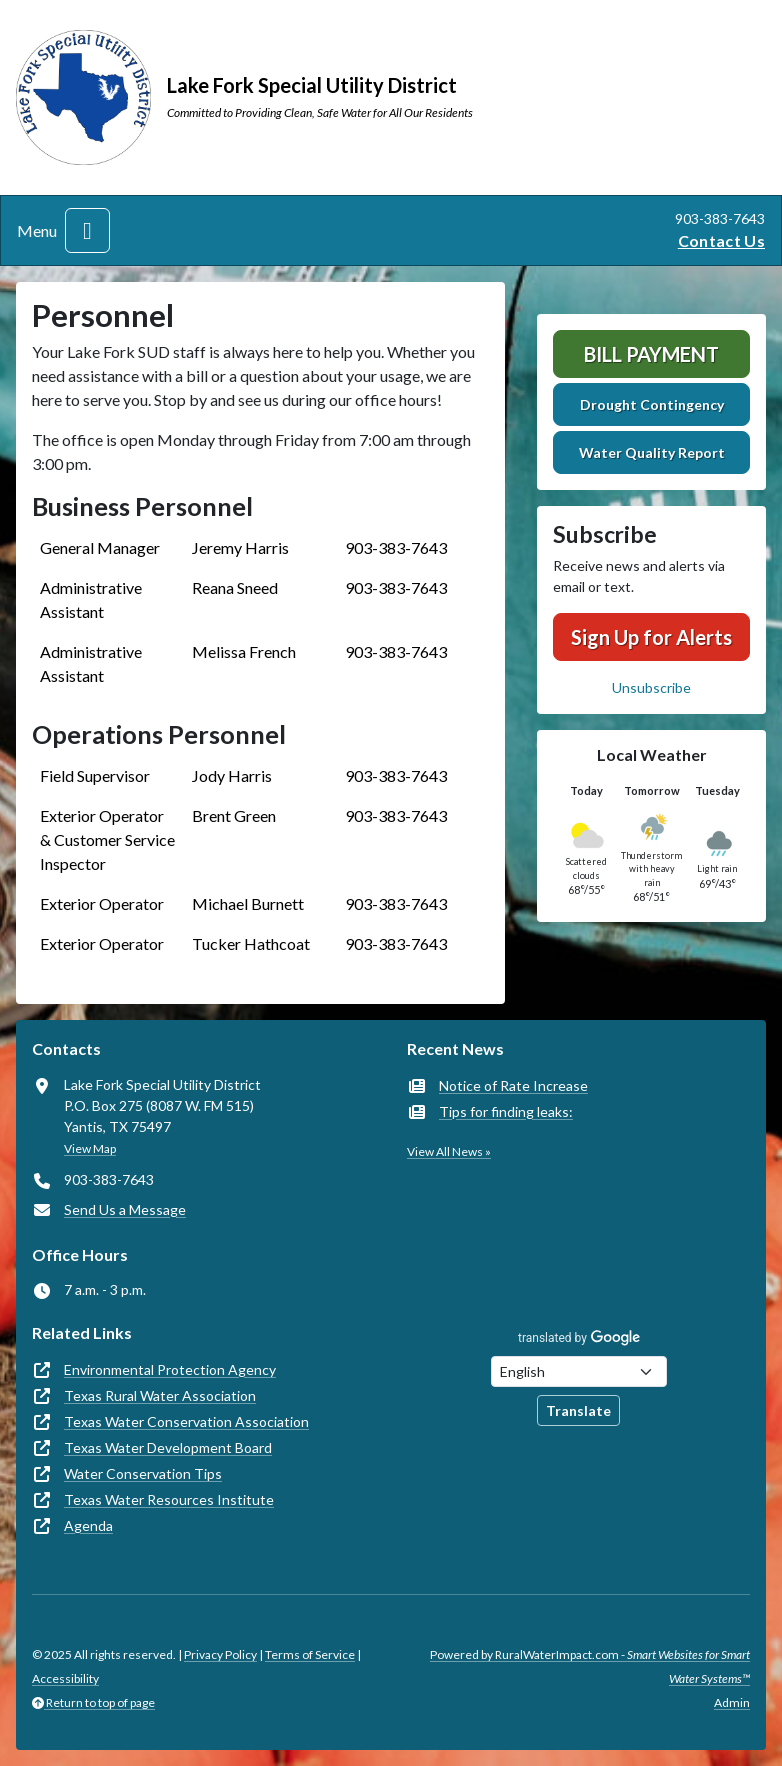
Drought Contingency (652, 404)
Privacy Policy (220, 1654)
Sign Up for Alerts (651, 637)
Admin (732, 1702)
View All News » (449, 1151)
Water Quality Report (652, 452)
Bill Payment (651, 354)
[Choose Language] (579, 1371)
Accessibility (65, 1678)
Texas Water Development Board (168, 1447)
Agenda (88, 1525)
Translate (578, 1410)
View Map (90, 1148)
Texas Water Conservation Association (186, 1421)
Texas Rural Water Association (160, 1395)
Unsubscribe (651, 687)
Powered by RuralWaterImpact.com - (590, 1666)
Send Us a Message (125, 1209)
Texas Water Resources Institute (169, 1499)
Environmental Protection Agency (170, 1369)
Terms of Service (310, 1654)
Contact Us (721, 240)
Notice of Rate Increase (513, 1085)
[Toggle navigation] (87, 230)
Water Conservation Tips (143, 1473)
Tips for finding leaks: (506, 1111)
